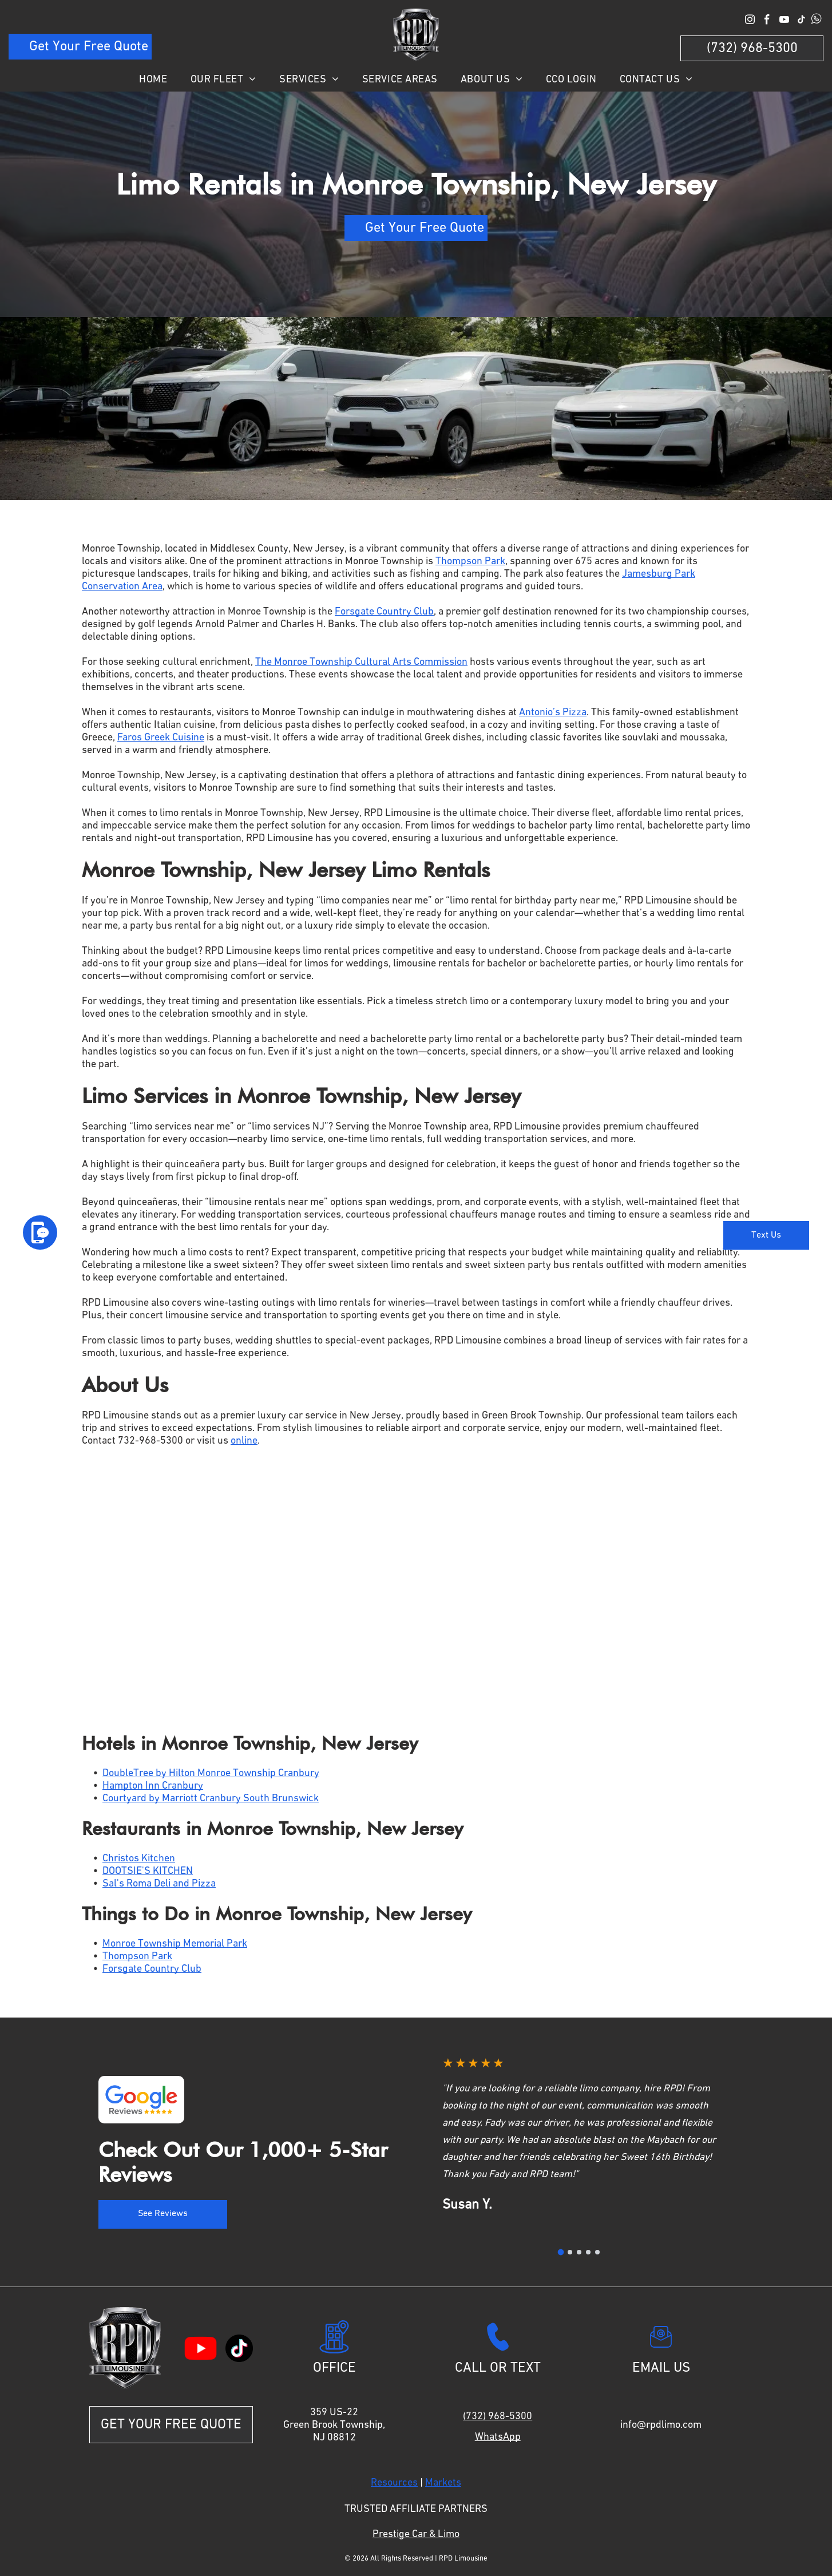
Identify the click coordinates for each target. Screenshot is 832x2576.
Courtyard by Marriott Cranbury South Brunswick (210, 1798)
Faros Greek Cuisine (160, 737)
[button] (82, 406)
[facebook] (767, 21)
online (244, 1441)
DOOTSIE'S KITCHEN (147, 1871)
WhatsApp (498, 2437)
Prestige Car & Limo (416, 2534)
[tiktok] (801, 21)
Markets (443, 2483)
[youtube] (784, 21)
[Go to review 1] (561, 2252)
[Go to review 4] (588, 2252)
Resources (394, 2483)
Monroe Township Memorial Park (174, 1944)
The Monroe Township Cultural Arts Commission (361, 662)
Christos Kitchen (138, 1858)
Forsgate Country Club (384, 612)
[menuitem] (153, 79)
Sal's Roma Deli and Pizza (159, 1884)
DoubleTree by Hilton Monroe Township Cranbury (210, 1773)
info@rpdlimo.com (661, 2425)
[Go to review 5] (597, 2252)
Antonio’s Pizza (553, 712)
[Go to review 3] (579, 2252)
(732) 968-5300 (497, 2416)
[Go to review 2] (570, 2252)
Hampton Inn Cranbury (152, 1786)
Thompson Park (470, 561)
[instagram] (750, 21)
